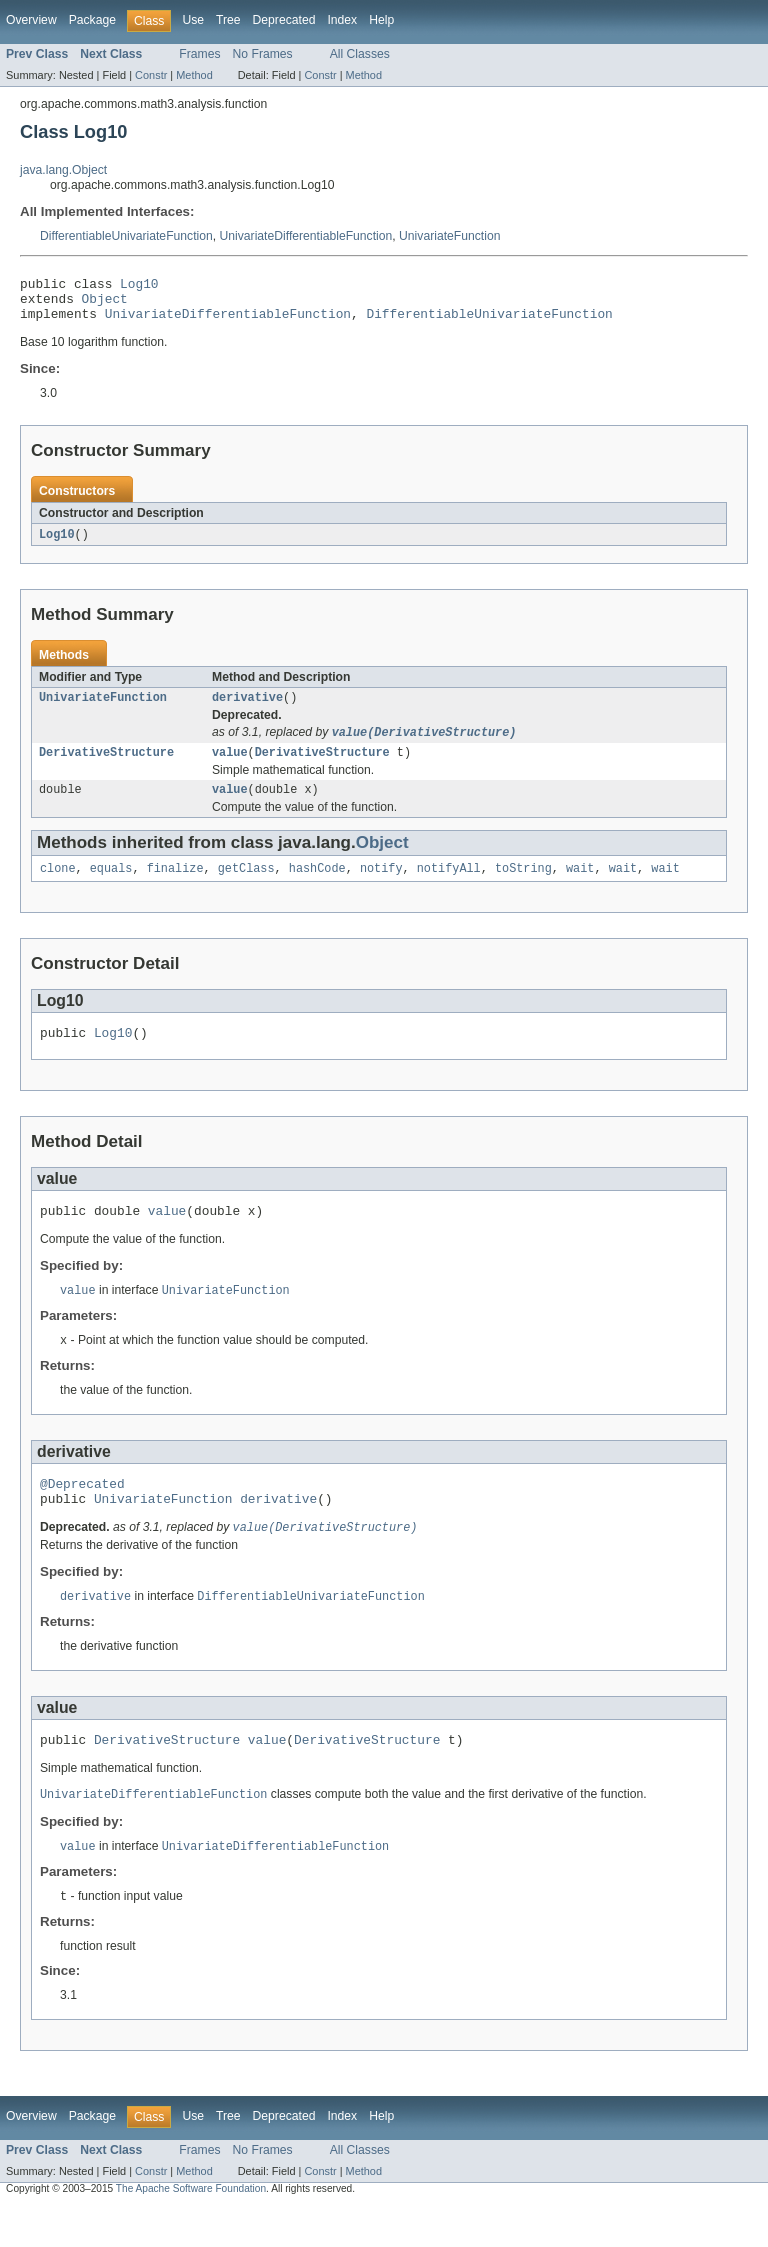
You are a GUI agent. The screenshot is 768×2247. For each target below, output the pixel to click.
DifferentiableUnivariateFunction (126, 236)
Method (194, 75)
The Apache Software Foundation (191, 2229)
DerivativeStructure (106, 767)
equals (111, 887)
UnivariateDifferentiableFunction (306, 236)
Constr (151, 75)
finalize (175, 887)
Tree (228, 20)
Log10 (139, 286)
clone (58, 887)
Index (342, 20)
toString (523, 887)
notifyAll (449, 887)
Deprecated (284, 20)
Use (193, 20)
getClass (246, 887)
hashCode (317, 887)
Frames (199, 54)
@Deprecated (82, 1513)
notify (381, 887)
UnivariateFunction (449, 236)
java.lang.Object (63, 170)
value (230, 767)
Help (381, 20)
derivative (247, 709)
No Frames (263, 54)
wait (580, 887)
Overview (31, 20)
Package (92, 20)
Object (105, 304)
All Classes (360, 54)
